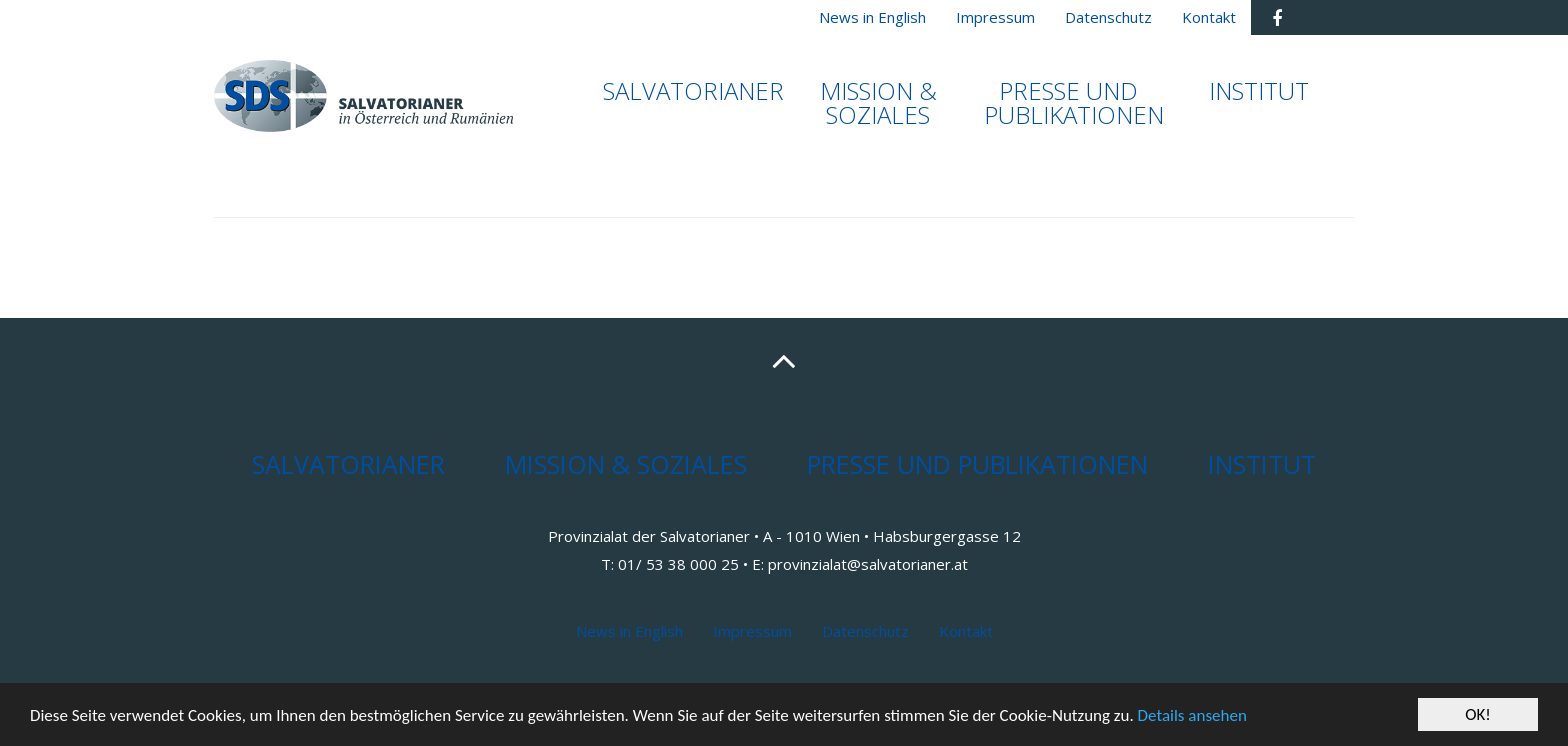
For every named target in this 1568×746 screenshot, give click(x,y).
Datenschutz (865, 631)
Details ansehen (1192, 715)
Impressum (752, 631)
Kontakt (966, 631)
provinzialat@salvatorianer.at (868, 564)
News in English (629, 631)
